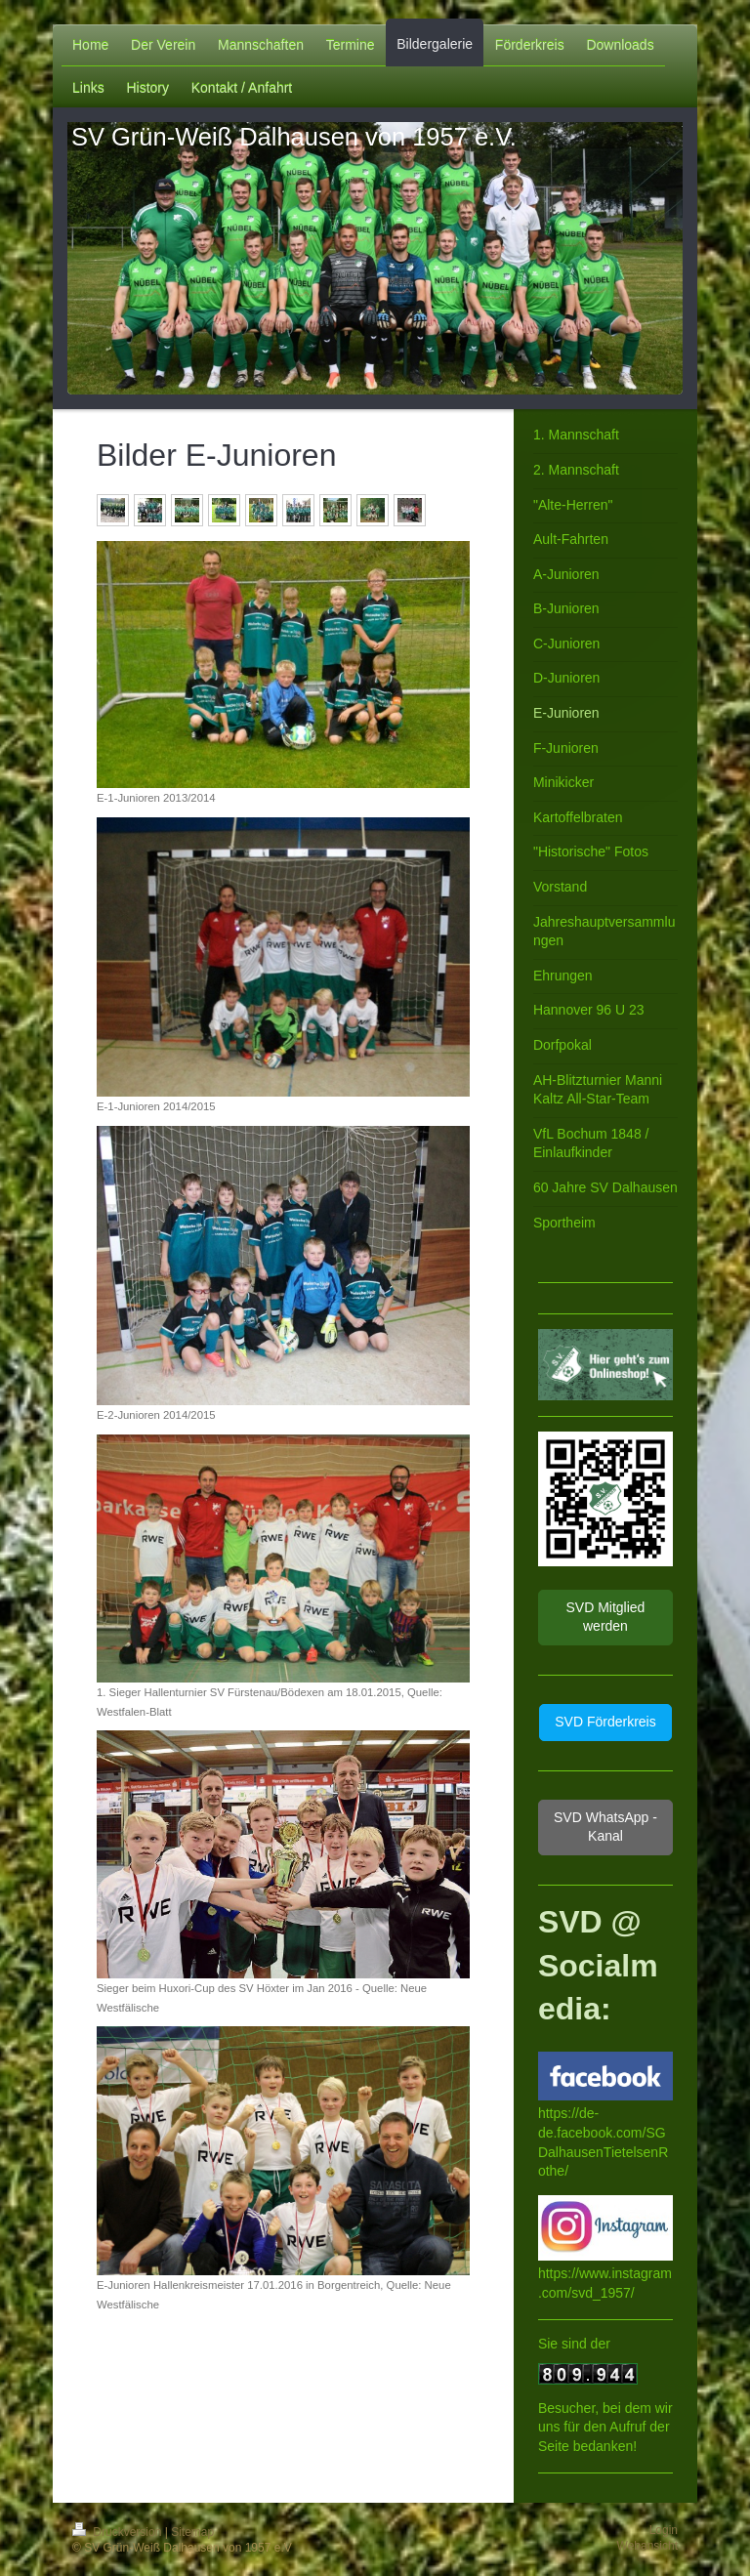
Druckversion (118, 2532)
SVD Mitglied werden (605, 1617)
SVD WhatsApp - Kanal (605, 1827)
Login (663, 2530)
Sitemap (192, 2532)
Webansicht (647, 2546)
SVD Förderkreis (605, 1721)
